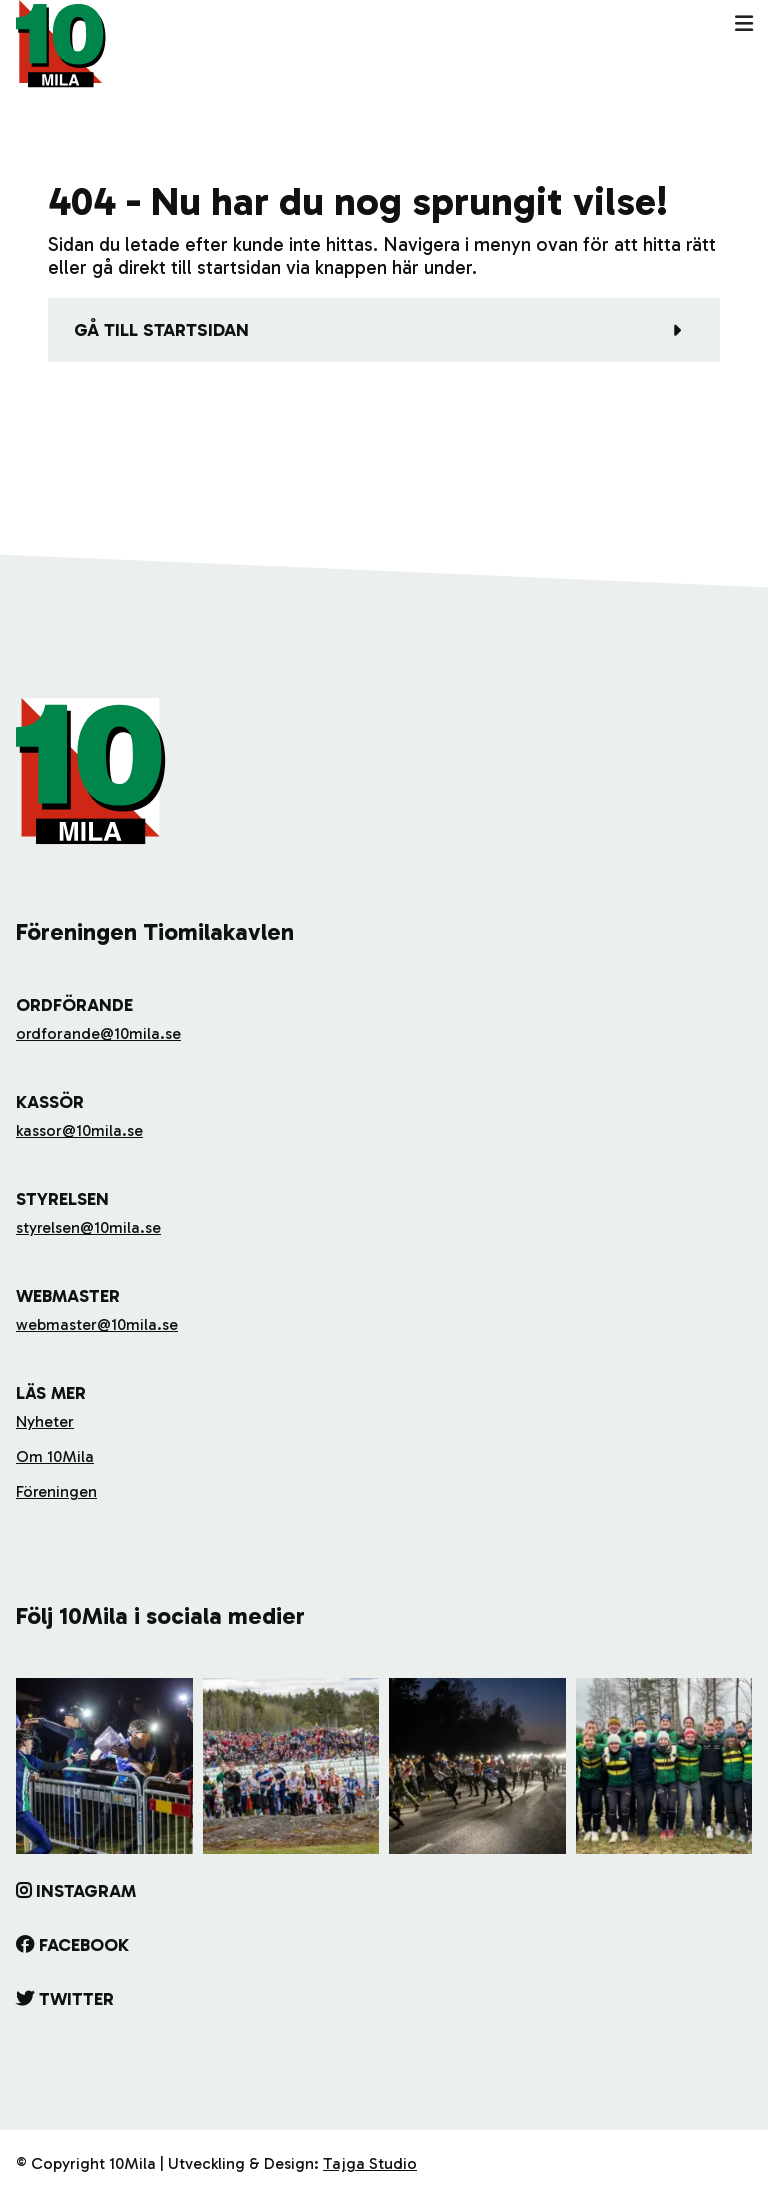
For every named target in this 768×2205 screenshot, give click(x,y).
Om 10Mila (55, 1456)
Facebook (84, 1945)
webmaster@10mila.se (97, 1324)
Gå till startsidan (161, 330)
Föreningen (56, 1491)
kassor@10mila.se (79, 1130)
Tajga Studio (370, 2163)
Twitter (76, 1999)
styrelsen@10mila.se (88, 1227)
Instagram (86, 1891)
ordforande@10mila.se (98, 1033)
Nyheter (45, 1421)
